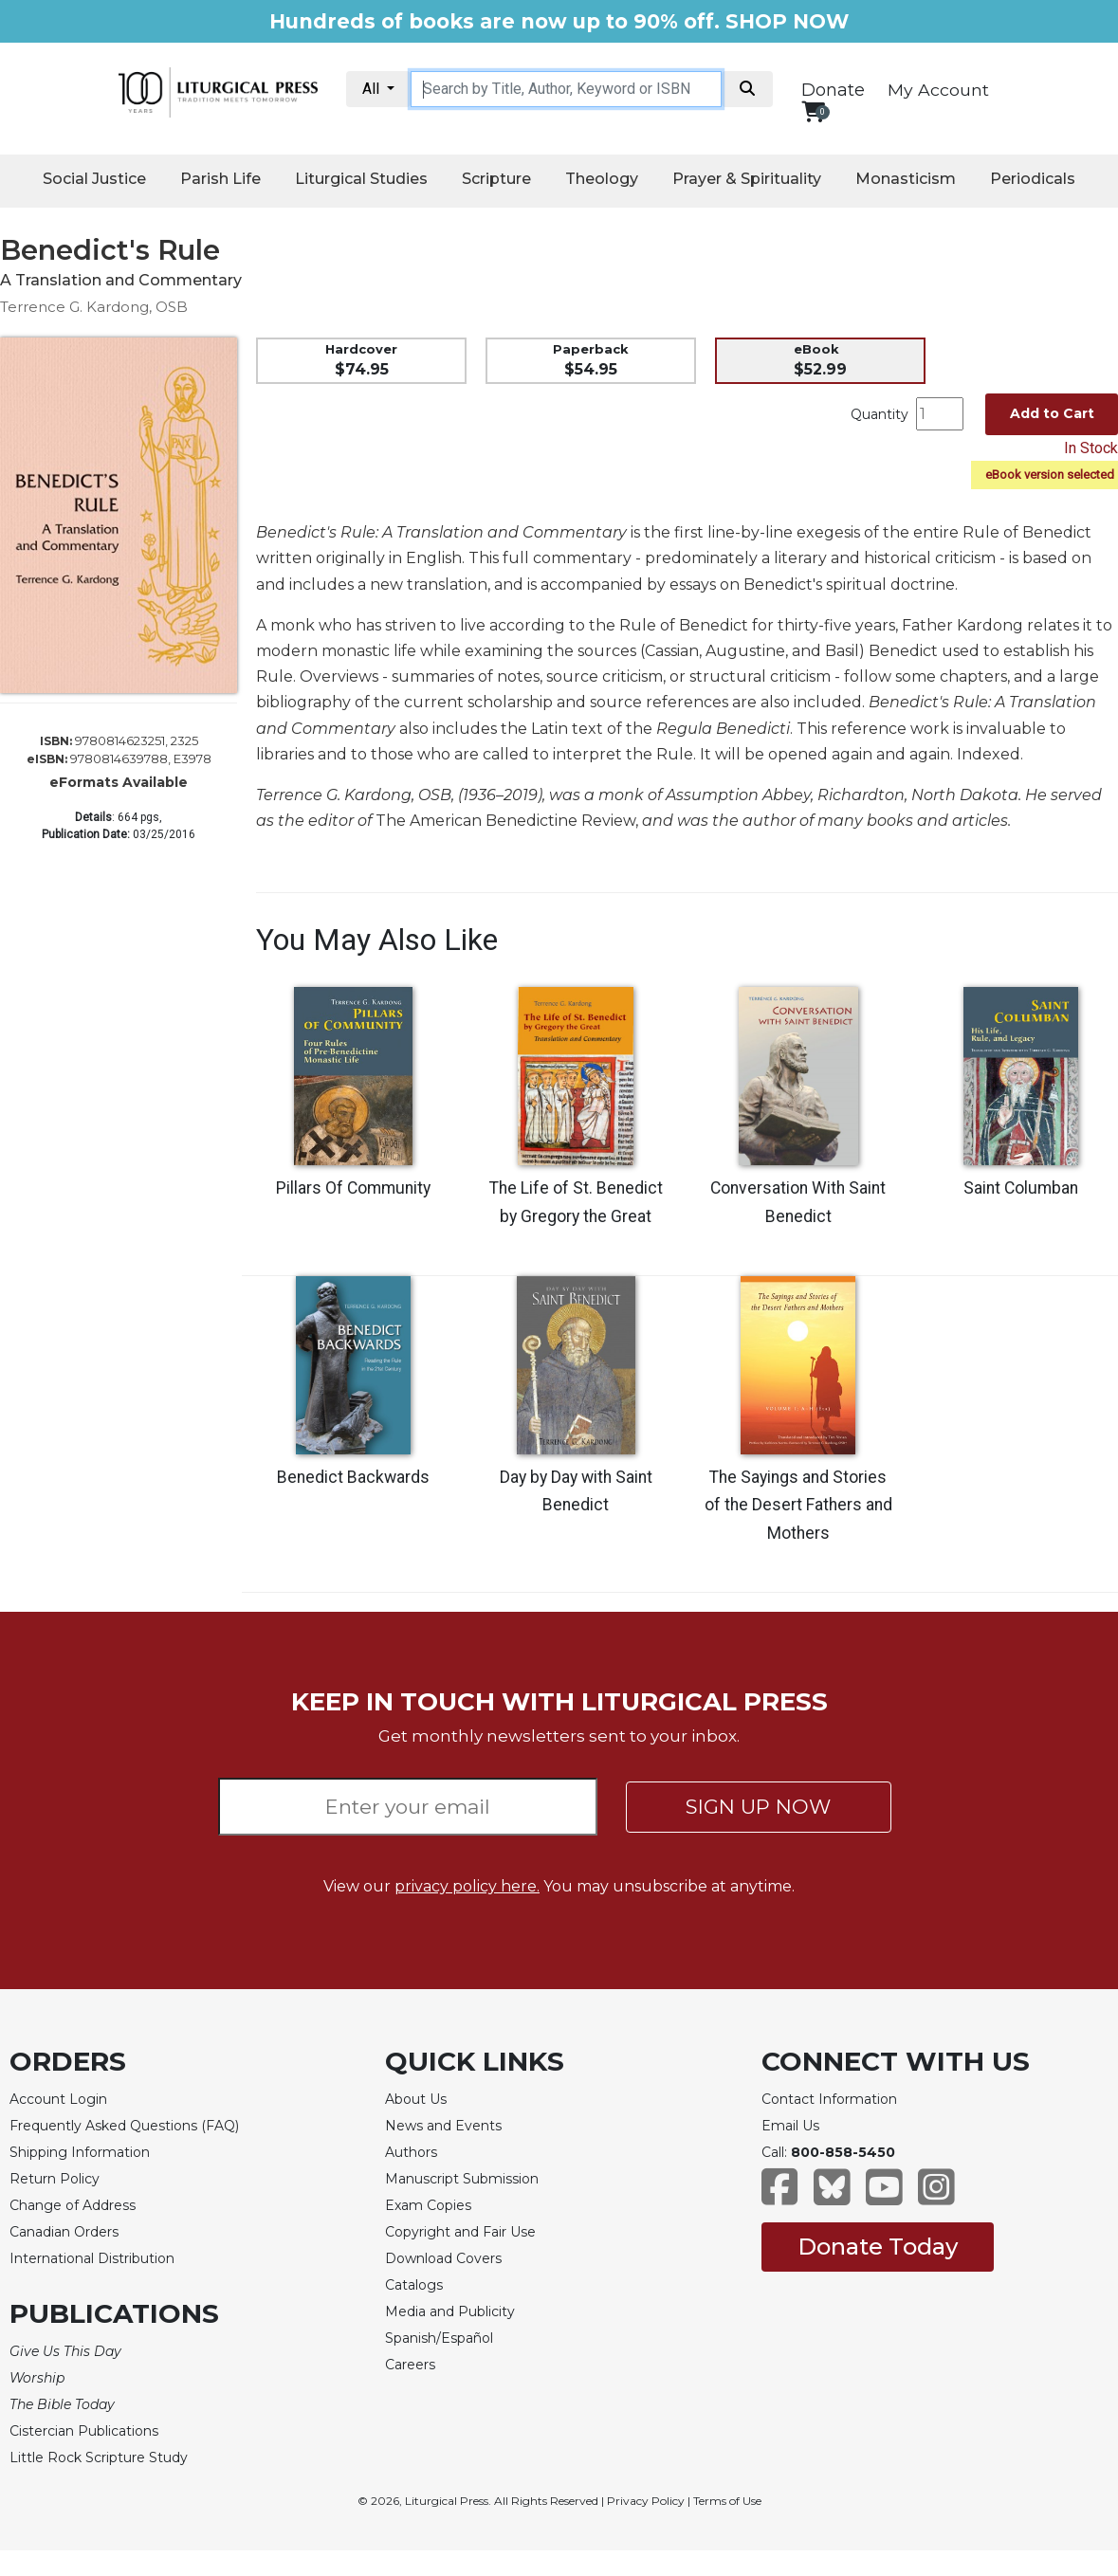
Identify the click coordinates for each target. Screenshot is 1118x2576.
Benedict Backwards (353, 1477)
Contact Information (829, 2099)
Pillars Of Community (353, 1187)
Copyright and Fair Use (460, 2231)
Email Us (790, 2125)
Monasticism (905, 179)
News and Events (443, 2125)
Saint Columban (1020, 1187)
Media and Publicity (450, 2311)
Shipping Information (79, 2152)
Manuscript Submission (462, 2178)
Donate (833, 90)
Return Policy (54, 2178)
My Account (938, 90)
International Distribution (91, 2258)
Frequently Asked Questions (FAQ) (124, 2125)
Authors (411, 2152)
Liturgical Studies (361, 179)
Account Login (58, 2099)
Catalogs (414, 2284)
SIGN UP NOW (758, 1806)
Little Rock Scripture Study (98, 2457)
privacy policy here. (467, 1886)
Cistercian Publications (83, 2430)
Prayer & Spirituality (746, 179)
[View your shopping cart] (813, 111)
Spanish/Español (439, 2338)
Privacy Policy (646, 2501)
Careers (410, 2364)
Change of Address (72, 2205)
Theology (601, 179)
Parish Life (220, 179)
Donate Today (877, 2246)
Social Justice (94, 179)
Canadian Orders (64, 2231)
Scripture (496, 179)
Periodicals (1032, 179)
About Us (416, 2099)
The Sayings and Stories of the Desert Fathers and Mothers (798, 1506)
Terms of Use (727, 2501)
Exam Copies (428, 2205)
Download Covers (443, 2258)
